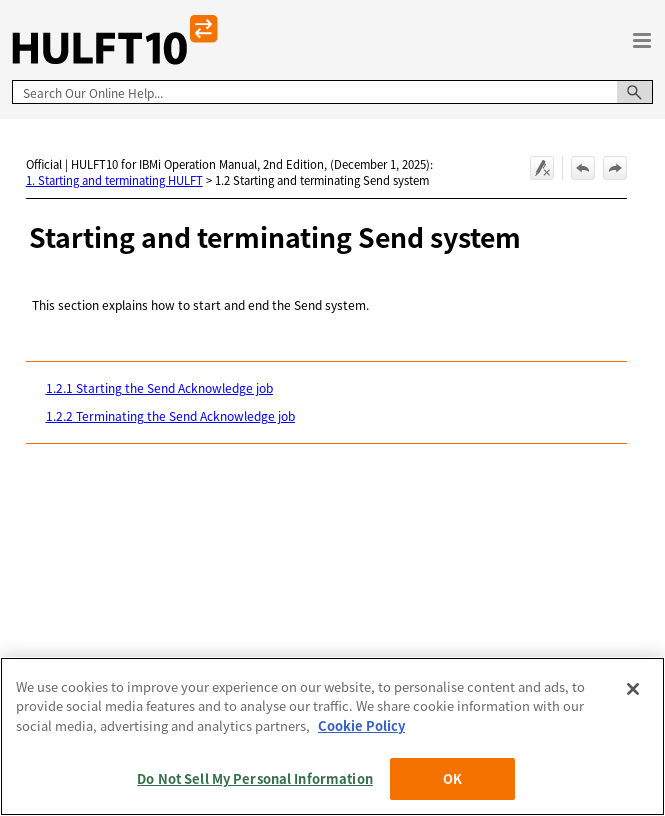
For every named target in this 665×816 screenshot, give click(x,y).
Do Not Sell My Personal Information (255, 778)
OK (452, 778)
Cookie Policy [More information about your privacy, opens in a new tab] (361, 725)
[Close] (633, 689)
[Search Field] (332, 92)
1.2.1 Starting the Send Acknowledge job (159, 387)
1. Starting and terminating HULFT (114, 180)
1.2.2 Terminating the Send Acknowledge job (170, 415)
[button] (635, 92)
